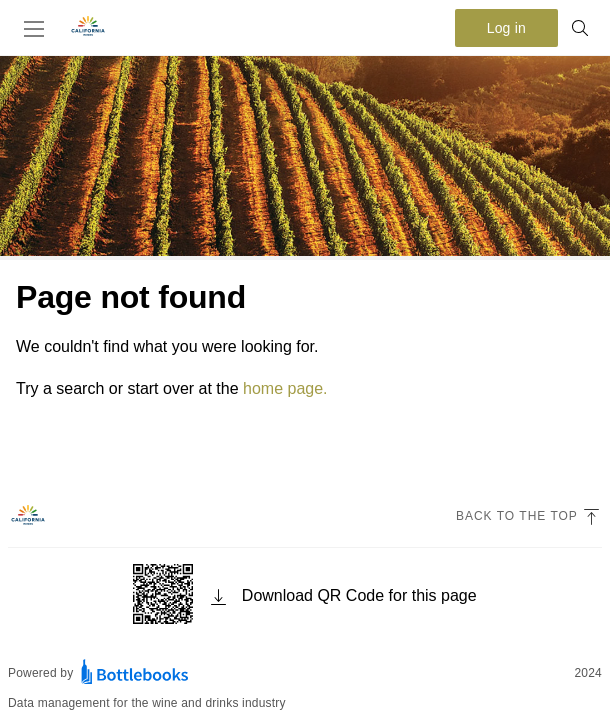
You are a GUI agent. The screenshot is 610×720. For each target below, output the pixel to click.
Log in (506, 28)
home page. (285, 388)
